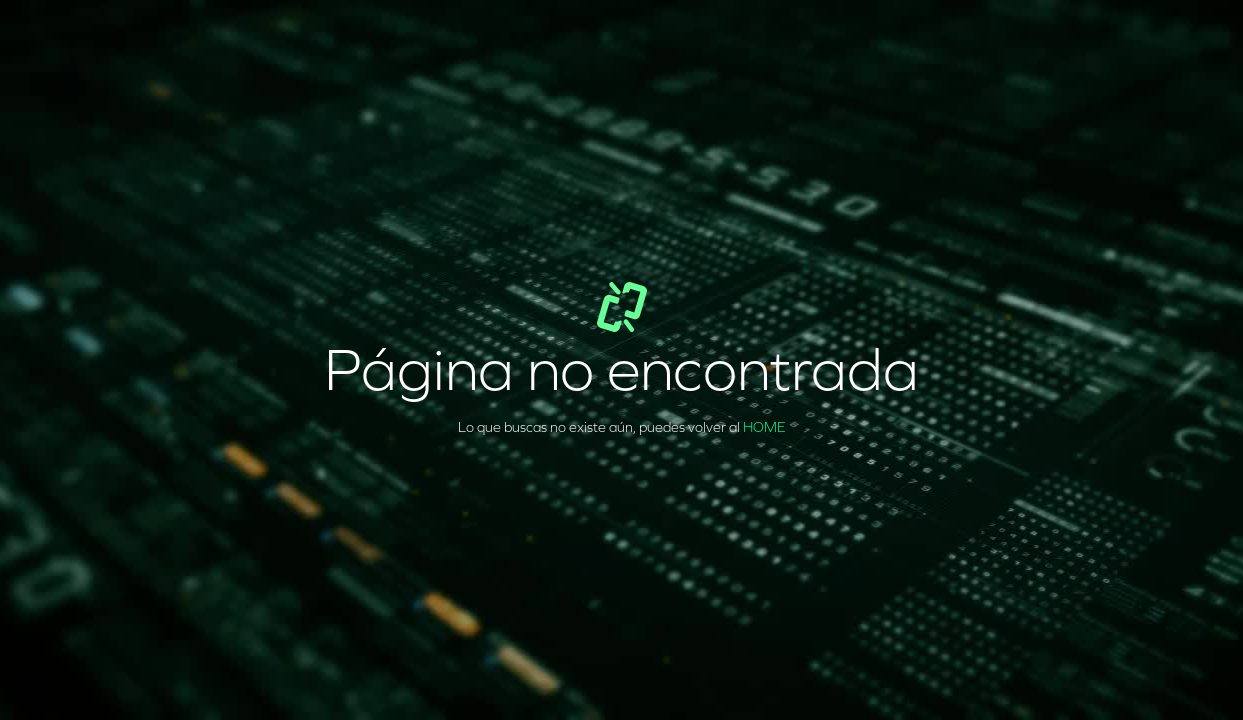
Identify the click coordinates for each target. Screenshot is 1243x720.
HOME (764, 427)
